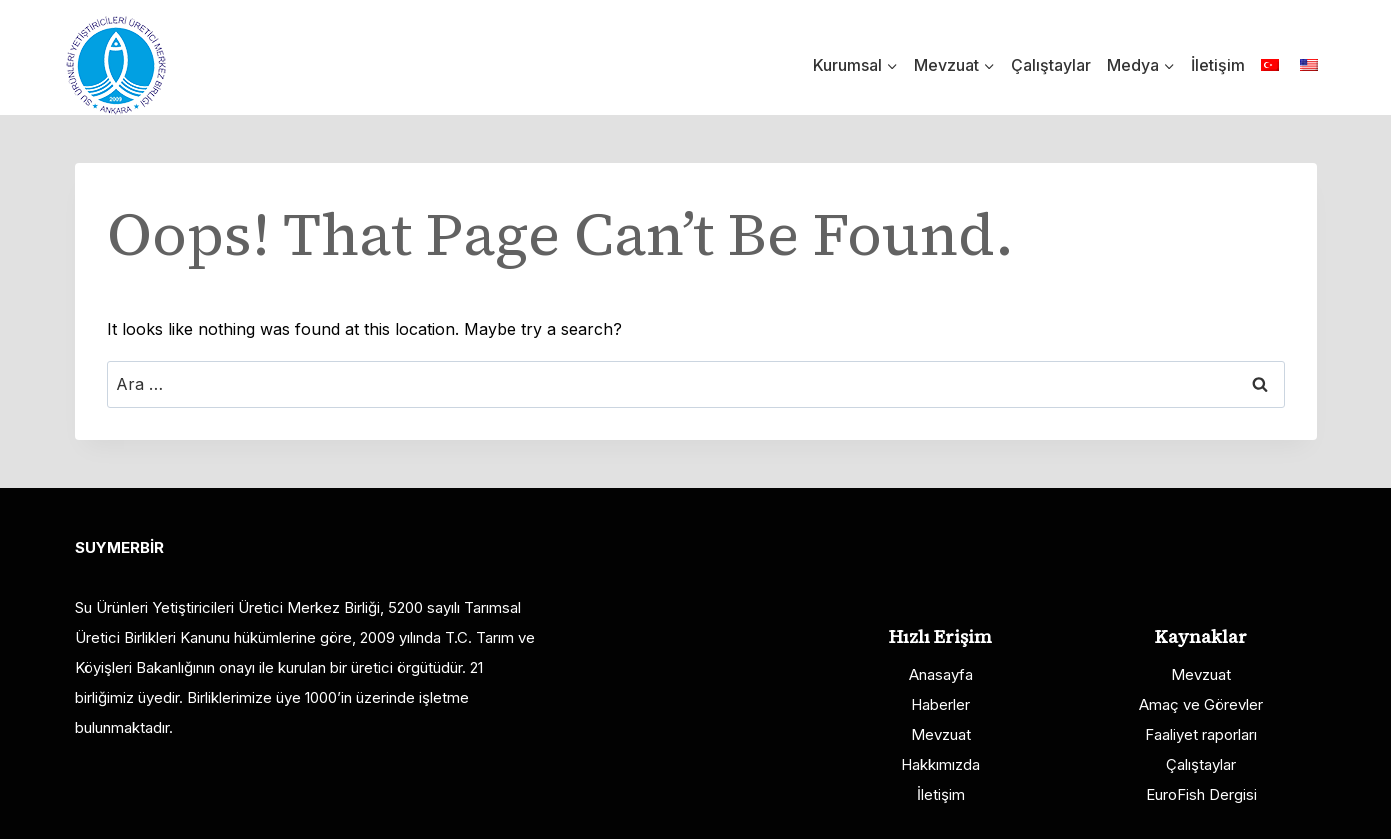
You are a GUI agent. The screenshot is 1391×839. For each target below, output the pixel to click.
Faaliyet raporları (1201, 734)
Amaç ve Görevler (1201, 704)
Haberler (940, 704)
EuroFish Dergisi (1201, 794)
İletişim (1218, 65)
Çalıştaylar (1051, 65)
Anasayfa (941, 674)
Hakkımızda (940, 764)
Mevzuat (941, 734)
